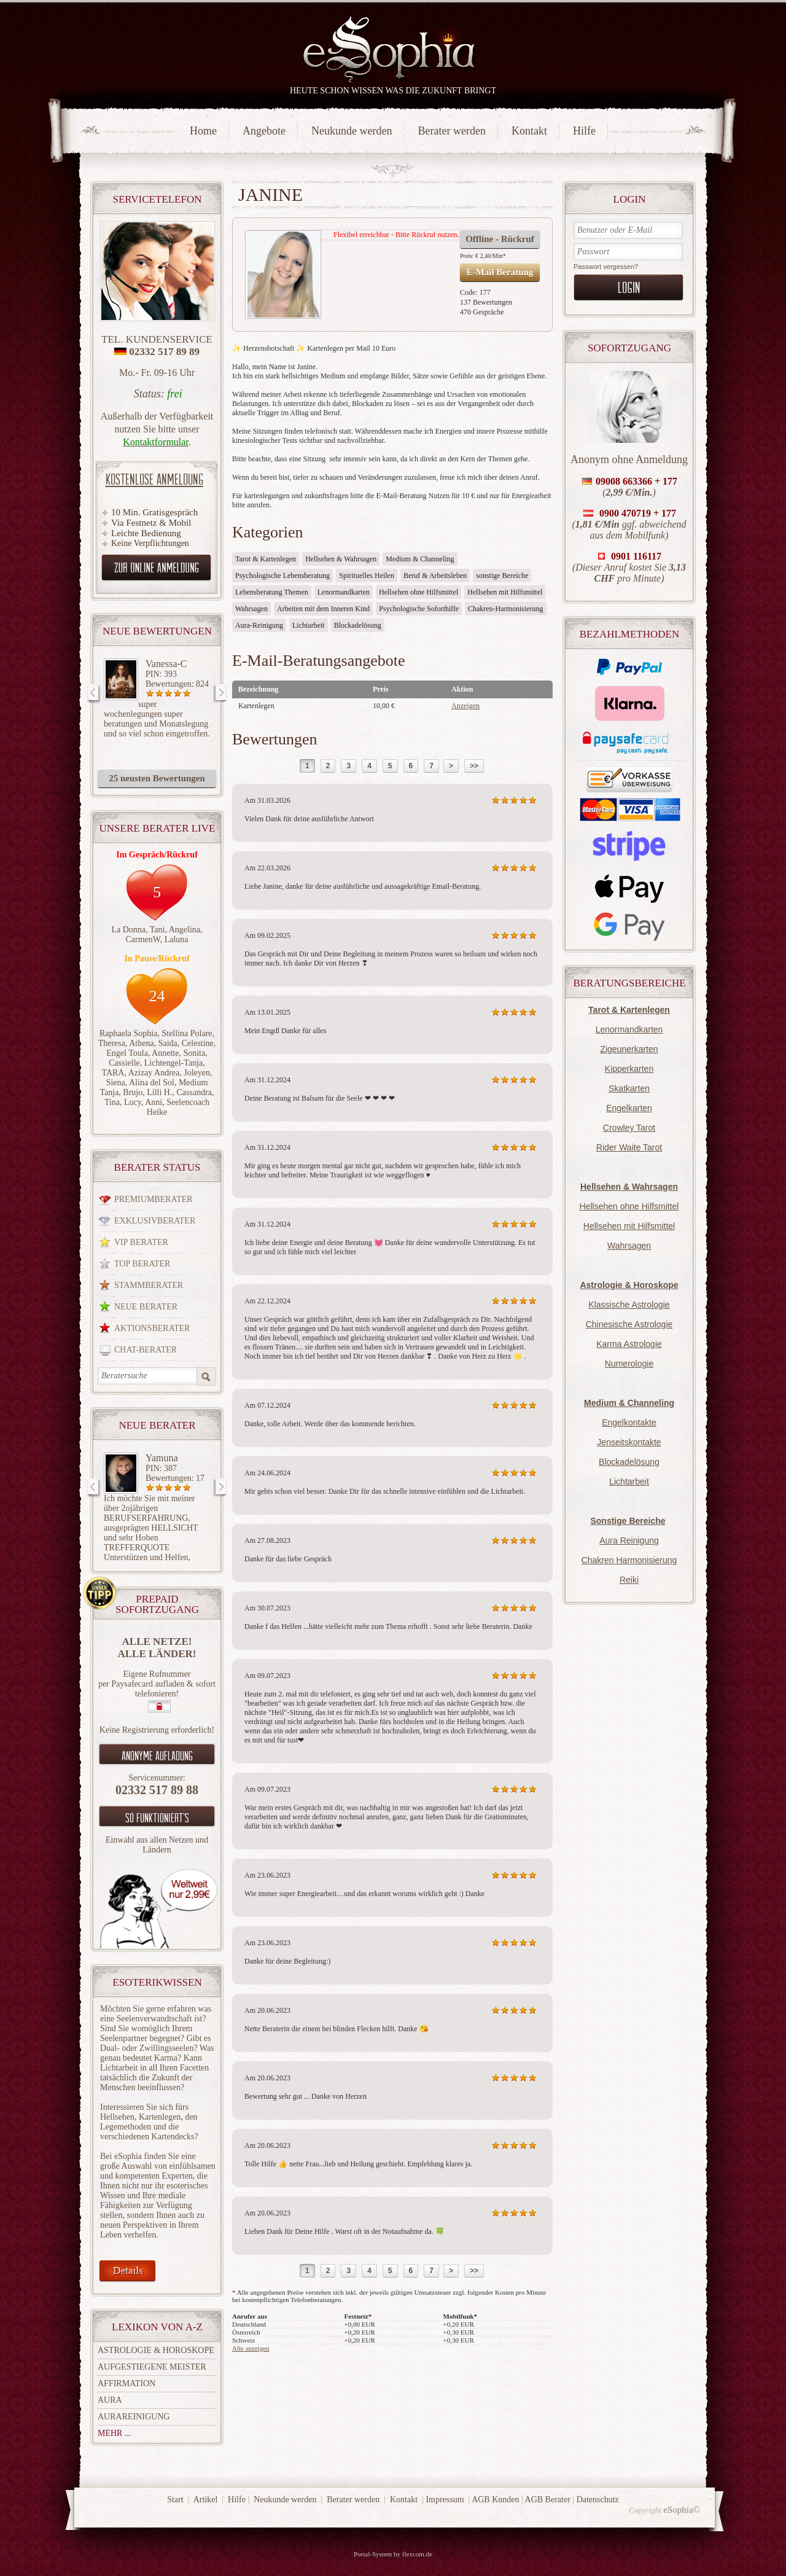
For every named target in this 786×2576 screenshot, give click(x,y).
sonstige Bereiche (502, 575)
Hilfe (584, 131)
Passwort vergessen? (606, 266)
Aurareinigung (133, 2416)
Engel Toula (127, 1053)
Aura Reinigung (629, 1540)
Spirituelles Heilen (366, 575)
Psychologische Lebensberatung (282, 575)
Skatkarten (629, 1088)
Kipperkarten (629, 1069)
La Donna (128, 929)
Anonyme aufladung (157, 1755)
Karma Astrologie (629, 1344)
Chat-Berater (145, 1349)
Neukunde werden (351, 131)
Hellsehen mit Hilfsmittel (629, 1226)
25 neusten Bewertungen (157, 778)
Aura (110, 2400)
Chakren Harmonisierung (629, 1560)
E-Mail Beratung (500, 272)
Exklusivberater (154, 1220)
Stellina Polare (186, 1033)
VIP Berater (141, 1242)
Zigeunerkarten (629, 1049)
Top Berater (142, 1263)
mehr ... (114, 2433)
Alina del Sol (151, 1082)
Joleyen (197, 1072)
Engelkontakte (629, 1422)
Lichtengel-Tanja (173, 1062)
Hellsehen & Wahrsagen (340, 559)
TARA (112, 1072)
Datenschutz (598, 2499)
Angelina (184, 929)
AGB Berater (547, 2499)
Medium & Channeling (420, 559)
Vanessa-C (166, 663)
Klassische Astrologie (628, 1304)
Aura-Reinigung (259, 625)
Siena (115, 1082)
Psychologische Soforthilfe (419, 608)
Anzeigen (465, 705)
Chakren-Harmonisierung (505, 608)
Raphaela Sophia (128, 1033)
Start (175, 2499)
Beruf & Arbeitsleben (435, 575)
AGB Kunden (495, 2499)
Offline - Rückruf (499, 239)
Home (203, 131)
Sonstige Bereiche (627, 1521)
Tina (112, 1102)
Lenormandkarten (629, 1029)
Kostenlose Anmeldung (154, 479)
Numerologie (629, 1363)
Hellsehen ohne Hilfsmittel (629, 1206)
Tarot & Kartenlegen (265, 559)
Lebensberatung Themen (271, 592)
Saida (167, 1043)
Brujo (132, 1092)
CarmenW (142, 939)
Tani (157, 929)
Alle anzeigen (251, 2348)
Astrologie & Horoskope (156, 2350)
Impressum (445, 2499)
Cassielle (124, 1062)
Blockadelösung (629, 1462)
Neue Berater (145, 1306)
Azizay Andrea (154, 1072)
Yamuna (162, 1458)
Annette (165, 1053)
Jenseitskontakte (629, 1442)
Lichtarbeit (629, 1481)
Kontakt (529, 131)
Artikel (205, 2499)
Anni (153, 1102)
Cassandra (194, 1092)
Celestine (198, 1043)
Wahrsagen (629, 1246)
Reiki (629, 1580)
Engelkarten (629, 1108)
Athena (141, 1043)
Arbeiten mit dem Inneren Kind (323, 608)
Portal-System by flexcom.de (393, 2554)
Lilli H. (159, 1092)
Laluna (177, 939)
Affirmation (126, 2383)
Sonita (194, 1053)
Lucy (132, 1102)
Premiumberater (153, 1199)
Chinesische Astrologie (629, 1324)
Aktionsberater (152, 1328)
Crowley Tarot (629, 1128)
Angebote (264, 131)
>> (474, 766)
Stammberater (148, 1285)
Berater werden (452, 131)
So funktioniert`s (157, 1817)
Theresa (111, 1043)
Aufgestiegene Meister (152, 2366)
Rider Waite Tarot (629, 1147)
